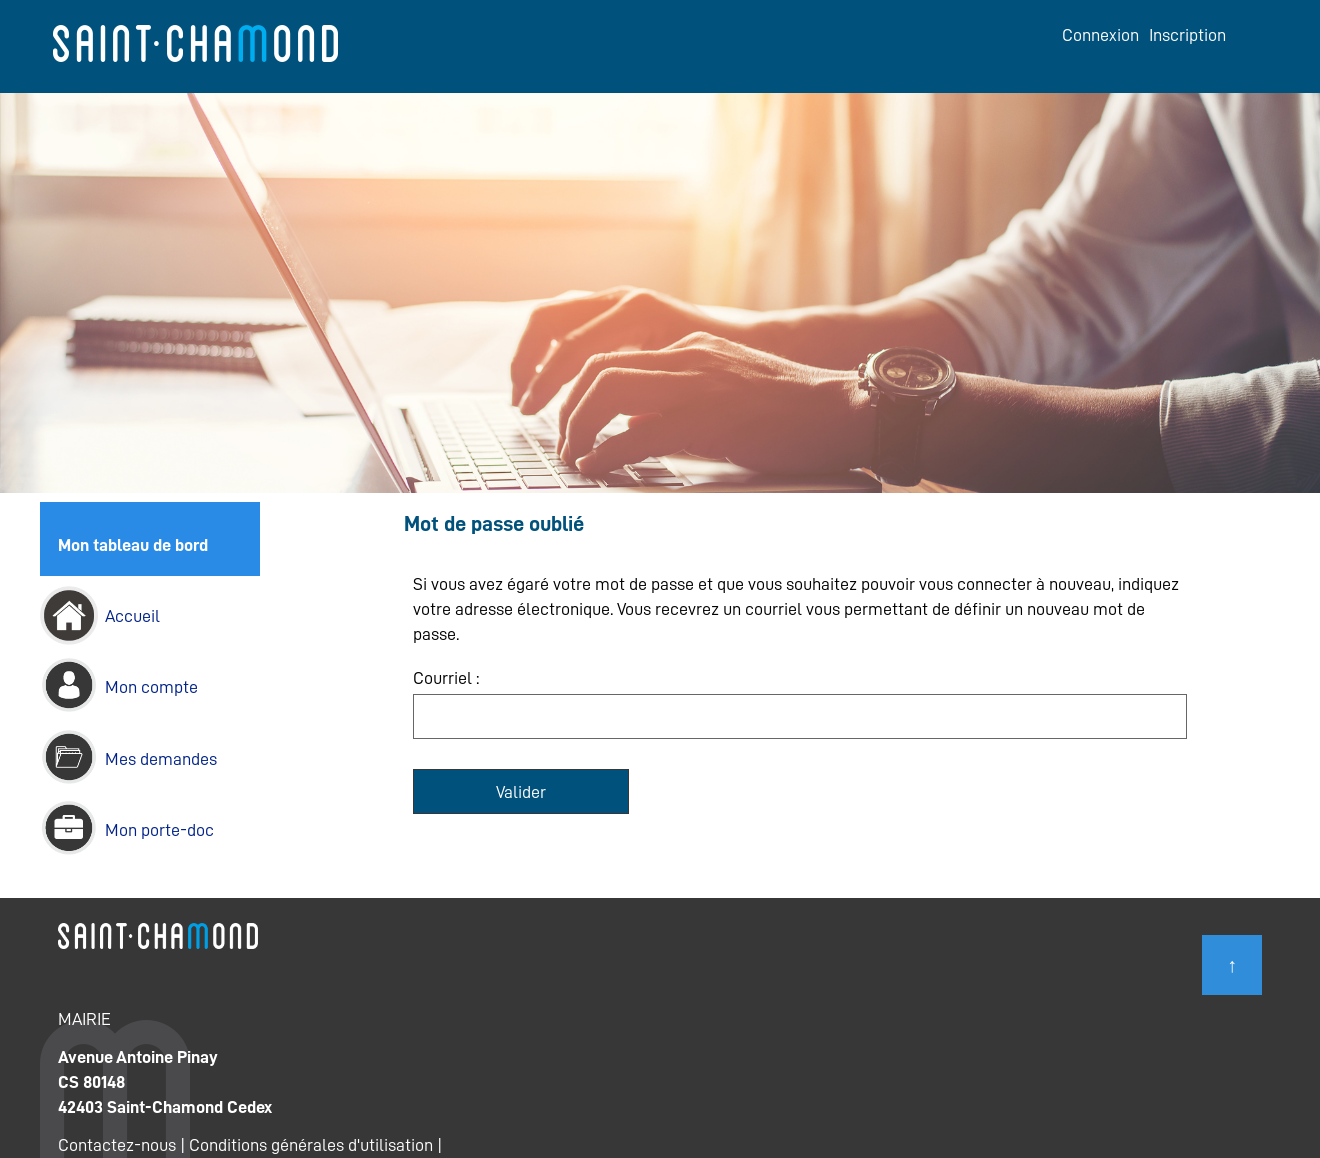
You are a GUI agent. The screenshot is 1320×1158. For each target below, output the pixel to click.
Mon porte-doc (159, 830)
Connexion (1100, 35)
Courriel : (446, 678)
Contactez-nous (117, 1145)
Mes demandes (161, 759)
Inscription (1187, 35)
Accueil (132, 616)
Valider (521, 792)
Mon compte (151, 687)
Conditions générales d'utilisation (311, 1145)
